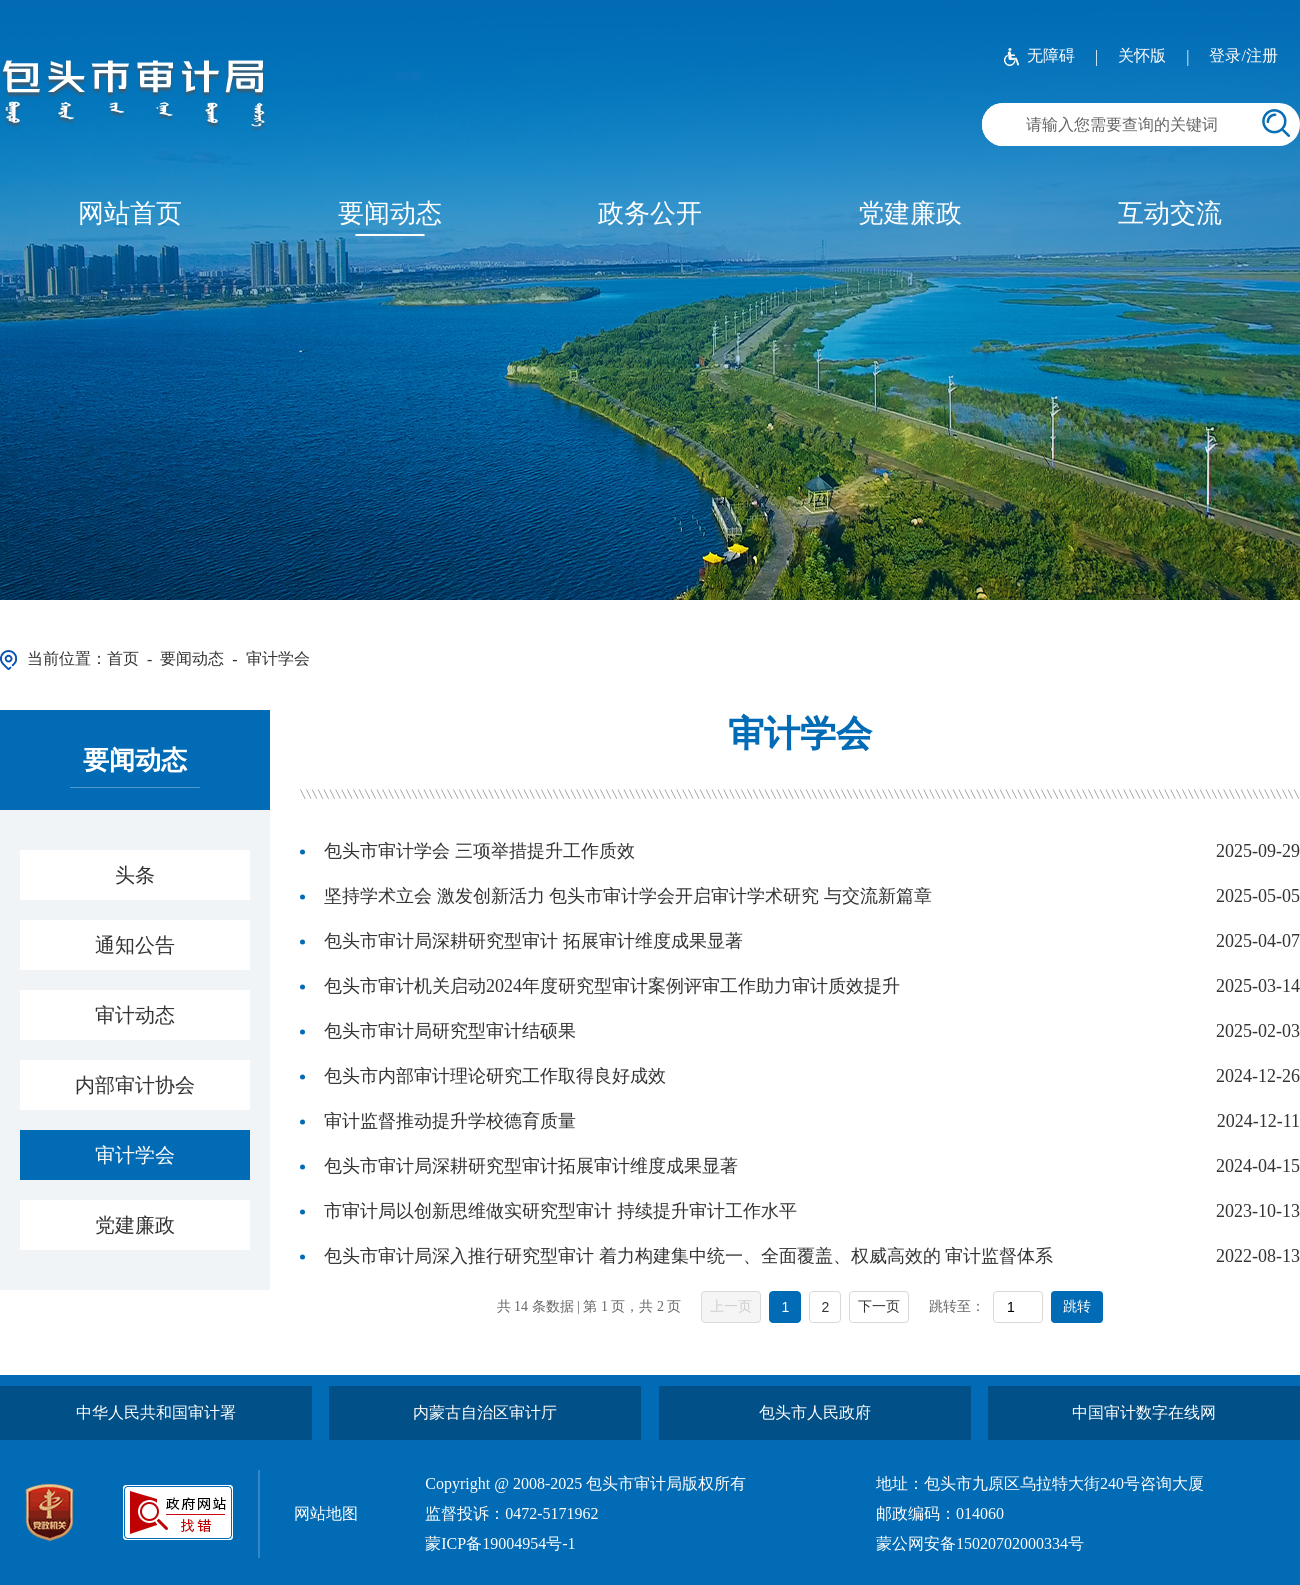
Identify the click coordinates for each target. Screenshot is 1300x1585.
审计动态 (135, 1015)
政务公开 (650, 213)
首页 (123, 658)
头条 (135, 875)
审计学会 (278, 658)
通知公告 (135, 945)
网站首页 (130, 213)
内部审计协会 (135, 1085)
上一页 (731, 1306)
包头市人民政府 (815, 1412)
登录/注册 (1243, 55)
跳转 (1077, 1306)
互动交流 (1170, 213)
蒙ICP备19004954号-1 (500, 1543)
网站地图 (326, 1513)
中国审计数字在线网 (1144, 1412)
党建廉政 (910, 213)
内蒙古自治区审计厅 (485, 1412)
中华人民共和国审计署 (156, 1412)
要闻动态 (390, 213)
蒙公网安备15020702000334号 (980, 1543)
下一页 (879, 1306)
